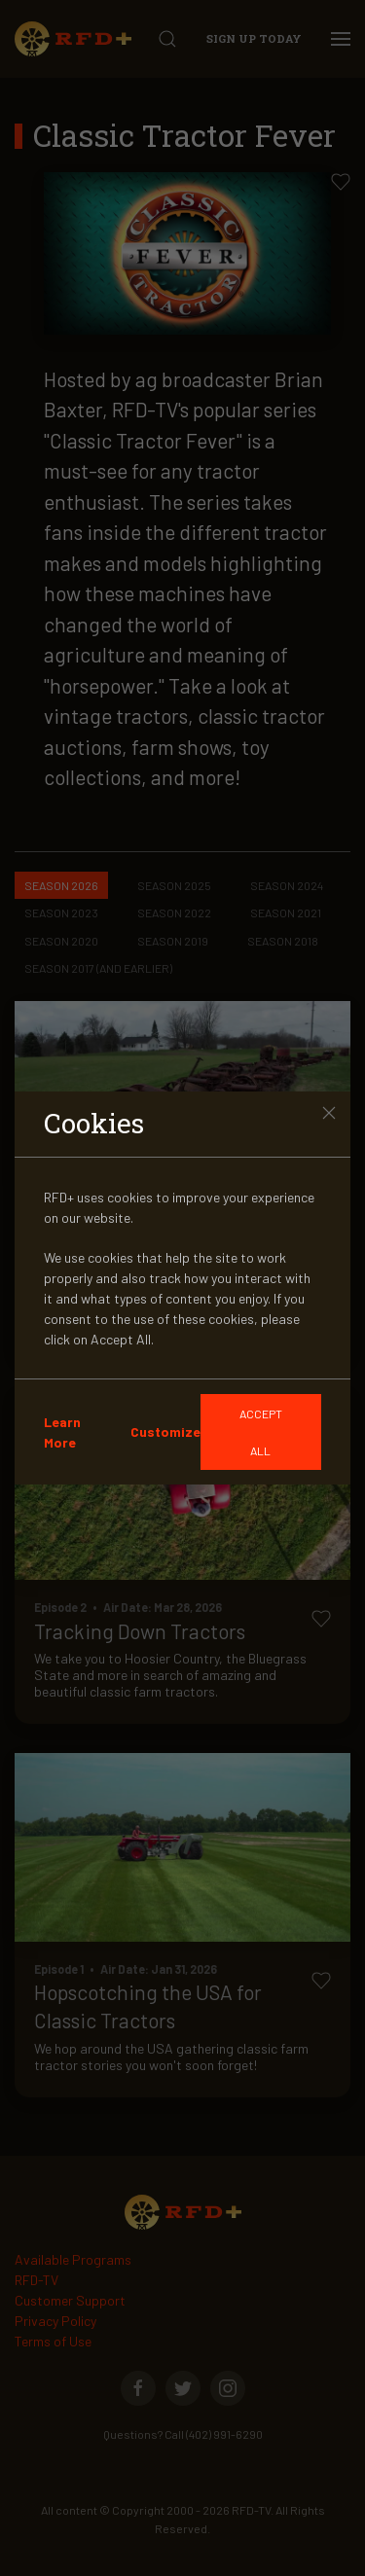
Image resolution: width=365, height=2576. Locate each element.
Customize (165, 1431)
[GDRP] (261, 1432)
